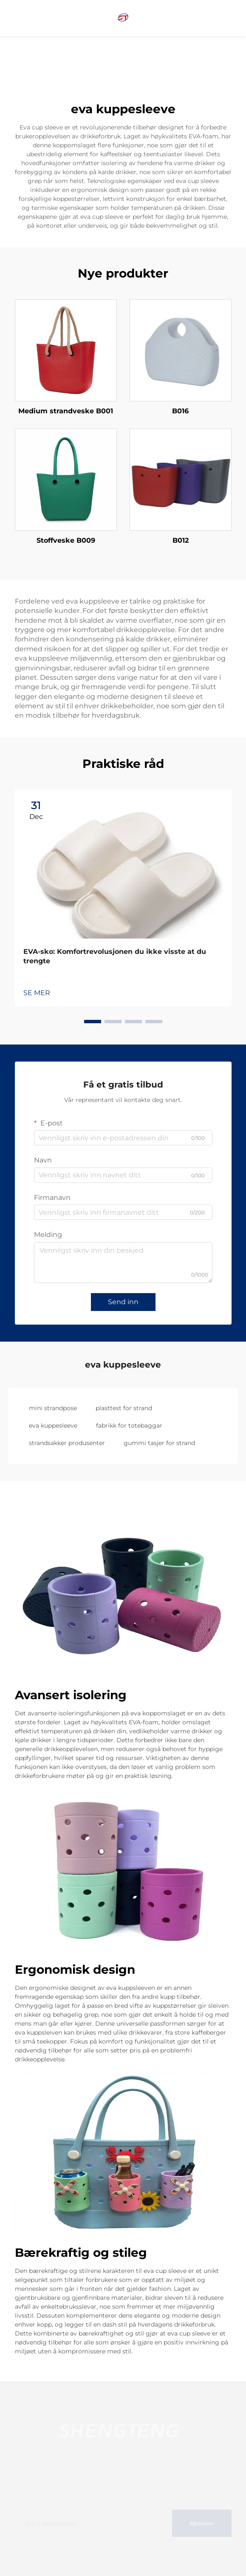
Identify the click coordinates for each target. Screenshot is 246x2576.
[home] (123, 18)
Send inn (123, 1302)
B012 (180, 540)
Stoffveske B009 (66, 540)
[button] (92, 1021)
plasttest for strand (124, 1408)
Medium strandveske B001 (65, 411)
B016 (180, 411)
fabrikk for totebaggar (129, 1425)
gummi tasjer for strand (159, 1443)
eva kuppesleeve (53, 1425)
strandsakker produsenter (67, 1443)
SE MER (36, 993)
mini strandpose (53, 1408)
